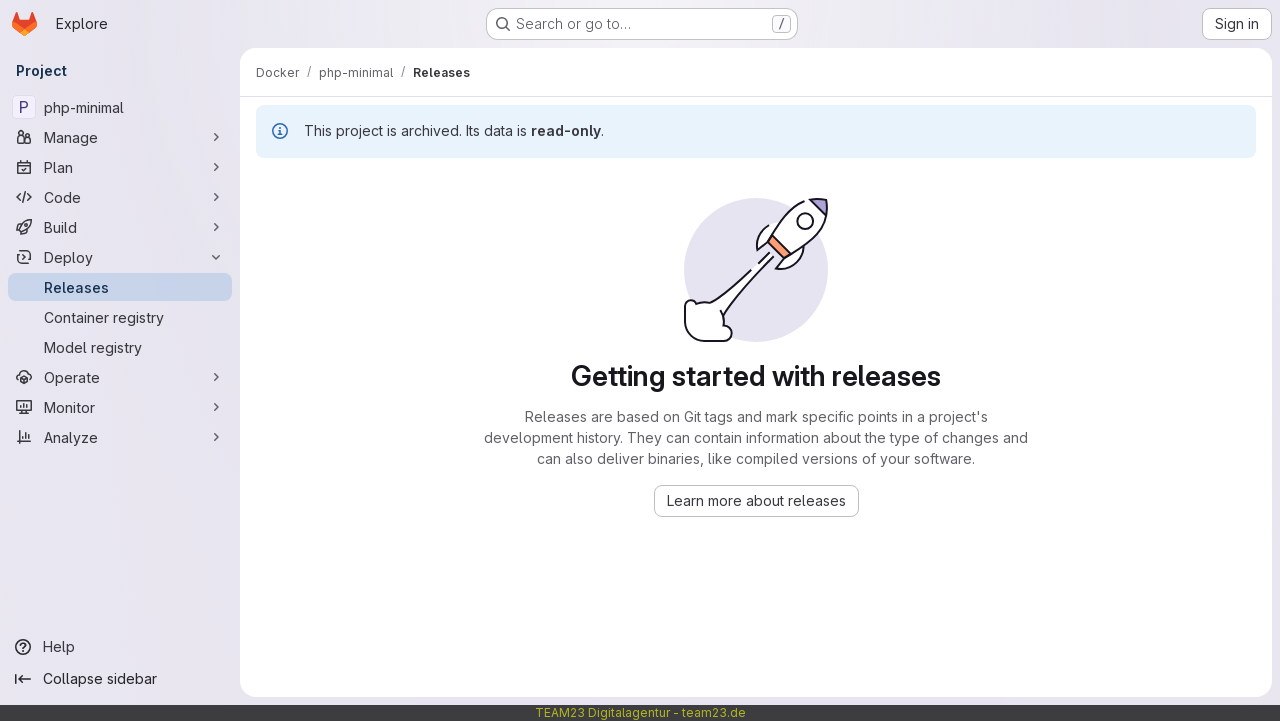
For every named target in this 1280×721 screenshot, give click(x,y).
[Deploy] (120, 257)
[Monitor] (120, 407)
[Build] (120, 227)
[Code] (120, 197)
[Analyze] (120, 437)
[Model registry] (120, 347)
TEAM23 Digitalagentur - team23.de (640, 712)
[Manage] (120, 137)
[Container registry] (120, 317)
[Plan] (120, 167)
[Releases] (120, 287)
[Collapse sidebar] (120, 679)
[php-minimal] (120, 107)
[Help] (120, 647)
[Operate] (120, 377)
